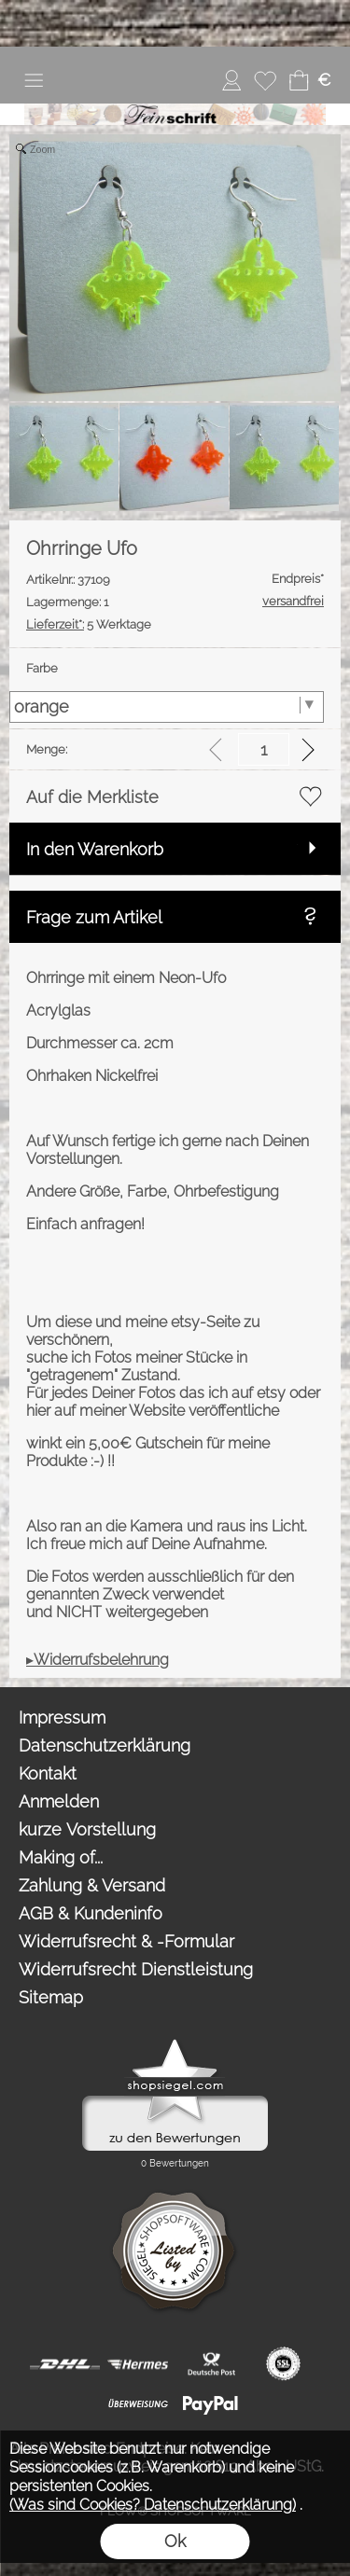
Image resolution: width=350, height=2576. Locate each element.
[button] (34, 80)
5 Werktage (88, 624)
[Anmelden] (231, 80)
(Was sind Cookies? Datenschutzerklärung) (152, 2505)
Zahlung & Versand (92, 1885)
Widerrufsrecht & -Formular (126, 1941)
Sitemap (51, 1997)
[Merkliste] (265, 80)
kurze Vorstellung (87, 1829)
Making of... (61, 1857)
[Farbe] (166, 707)
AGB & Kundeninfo (90, 1913)
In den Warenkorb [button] (94, 849)
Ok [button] (175, 2541)
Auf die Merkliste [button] (92, 797)
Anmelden (59, 1801)
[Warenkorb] (299, 80)
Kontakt (48, 1773)
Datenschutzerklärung (104, 1745)
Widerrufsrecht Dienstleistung (136, 1969)
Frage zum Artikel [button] (94, 917)
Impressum (62, 1717)
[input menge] (263, 749)
